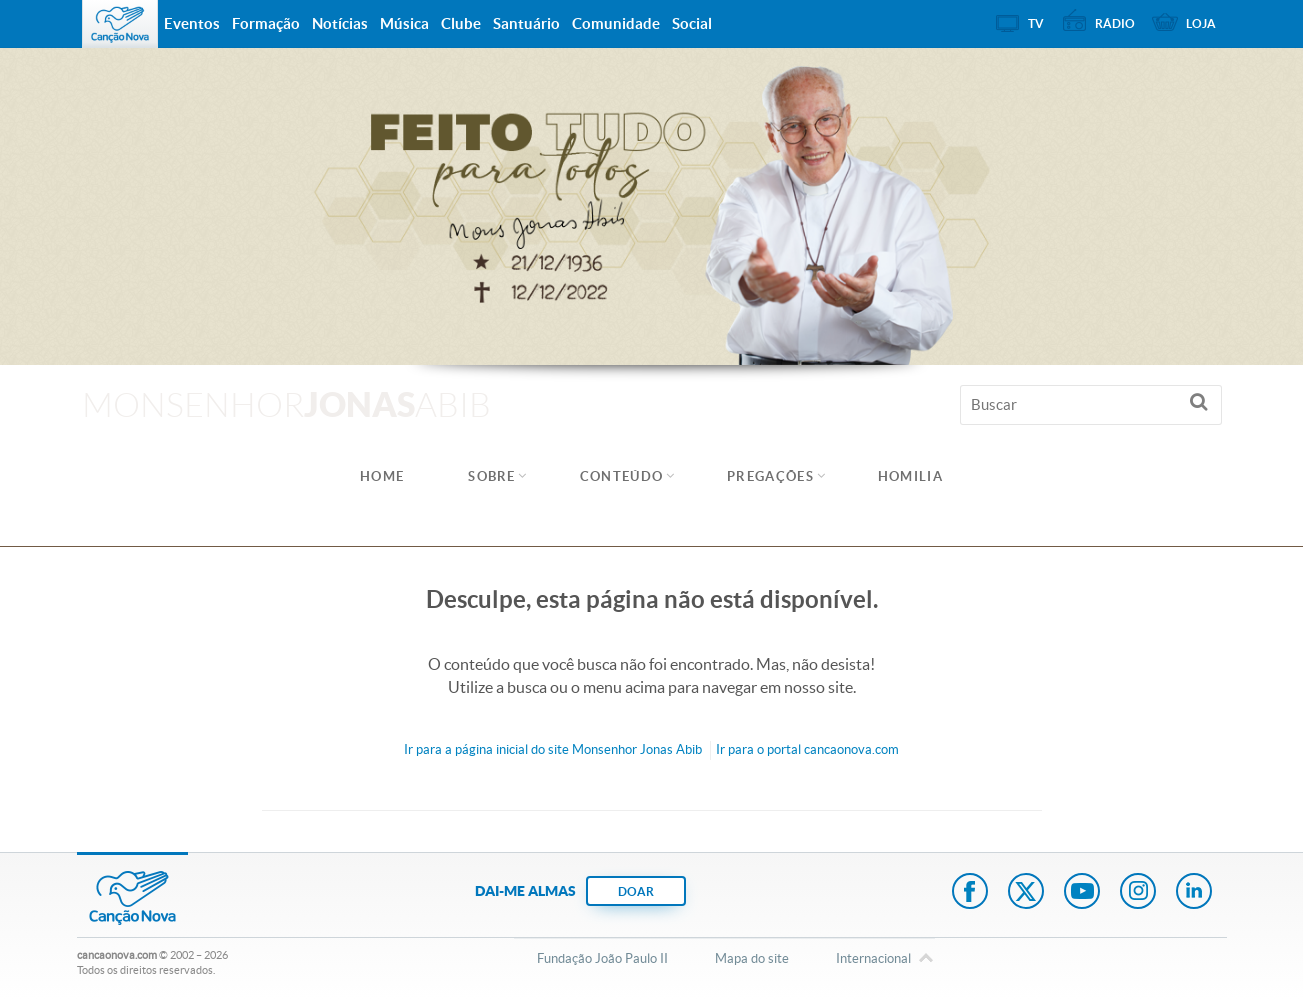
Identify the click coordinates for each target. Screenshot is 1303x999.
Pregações (770, 476)
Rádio (1115, 23)
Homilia (910, 476)
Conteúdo (621, 476)
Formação (266, 23)
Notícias (340, 23)
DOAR (636, 891)
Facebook (970, 893)
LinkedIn (1194, 893)
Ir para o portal (807, 749)
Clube (461, 23)
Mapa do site (752, 958)
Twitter (1026, 893)
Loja (1201, 23)
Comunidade (616, 23)
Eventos (192, 23)
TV (1036, 23)
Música (404, 23)
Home (382, 476)
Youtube (1082, 893)
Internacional (873, 960)
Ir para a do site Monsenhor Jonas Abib (553, 749)
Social (692, 23)
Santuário (526, 23)
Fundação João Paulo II (602, 958)
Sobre (492, 476)
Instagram (1138, 893)
